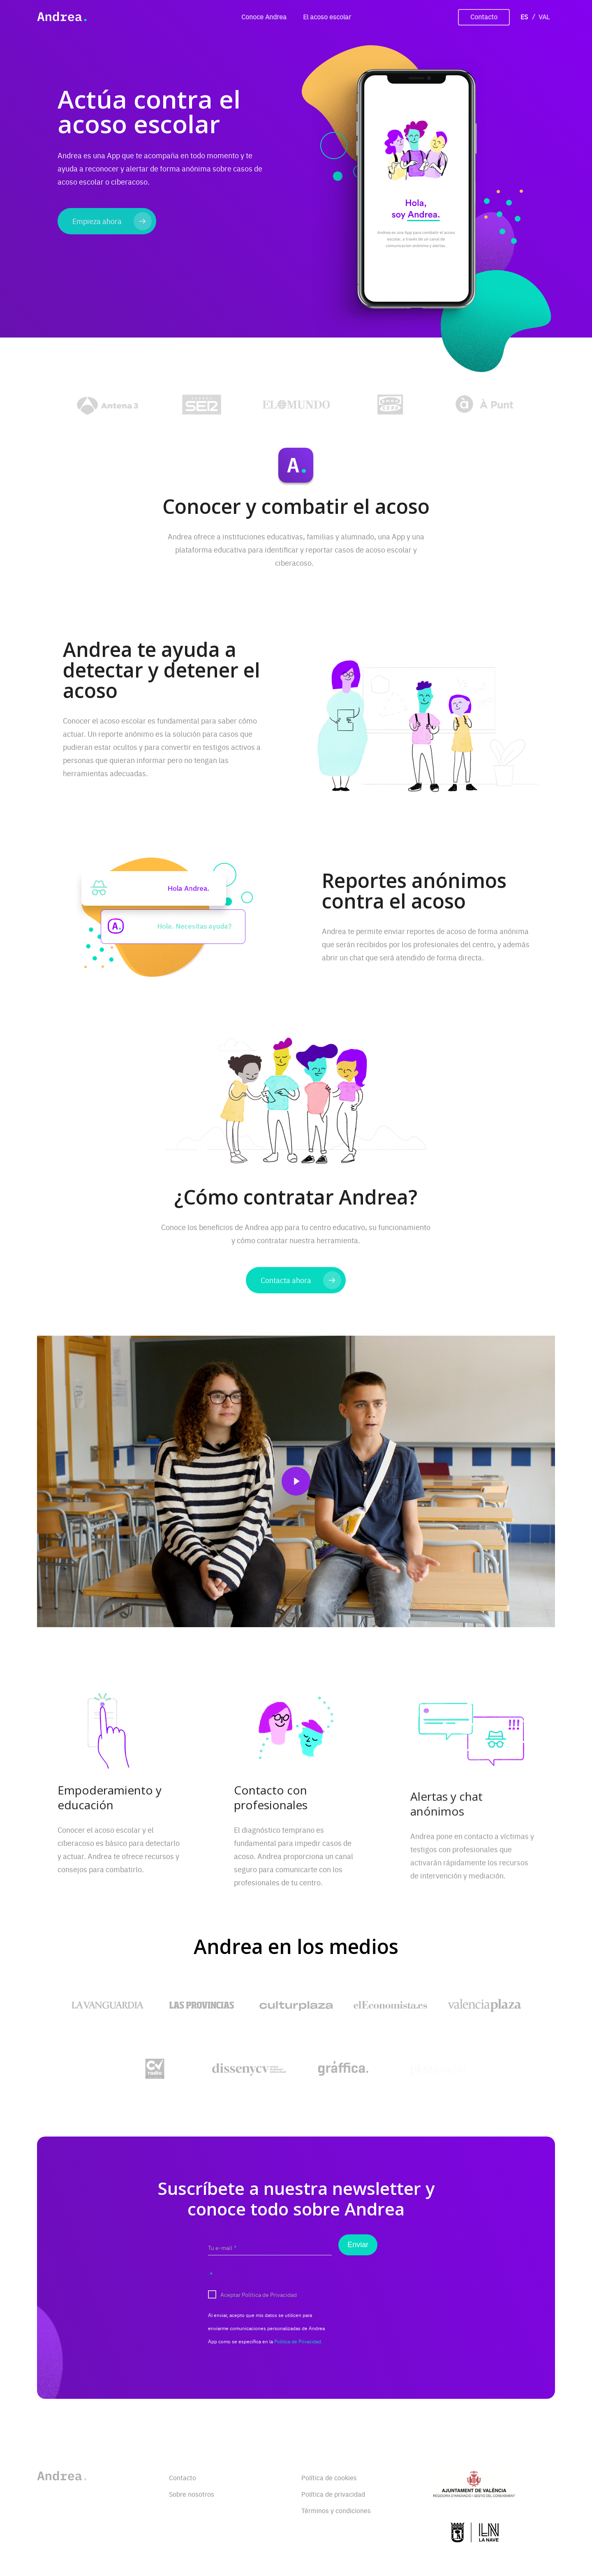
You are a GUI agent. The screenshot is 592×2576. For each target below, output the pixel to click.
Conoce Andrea (264, 16)
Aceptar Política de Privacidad (253, 2317)
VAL (544, 16)
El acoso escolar (327, 16)
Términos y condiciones (336, 2510)
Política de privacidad (333, 2493)
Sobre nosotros (191, 2493)
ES (524, 16)
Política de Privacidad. (298, 2354)
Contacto (483, 16)
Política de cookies (329, 2477)
